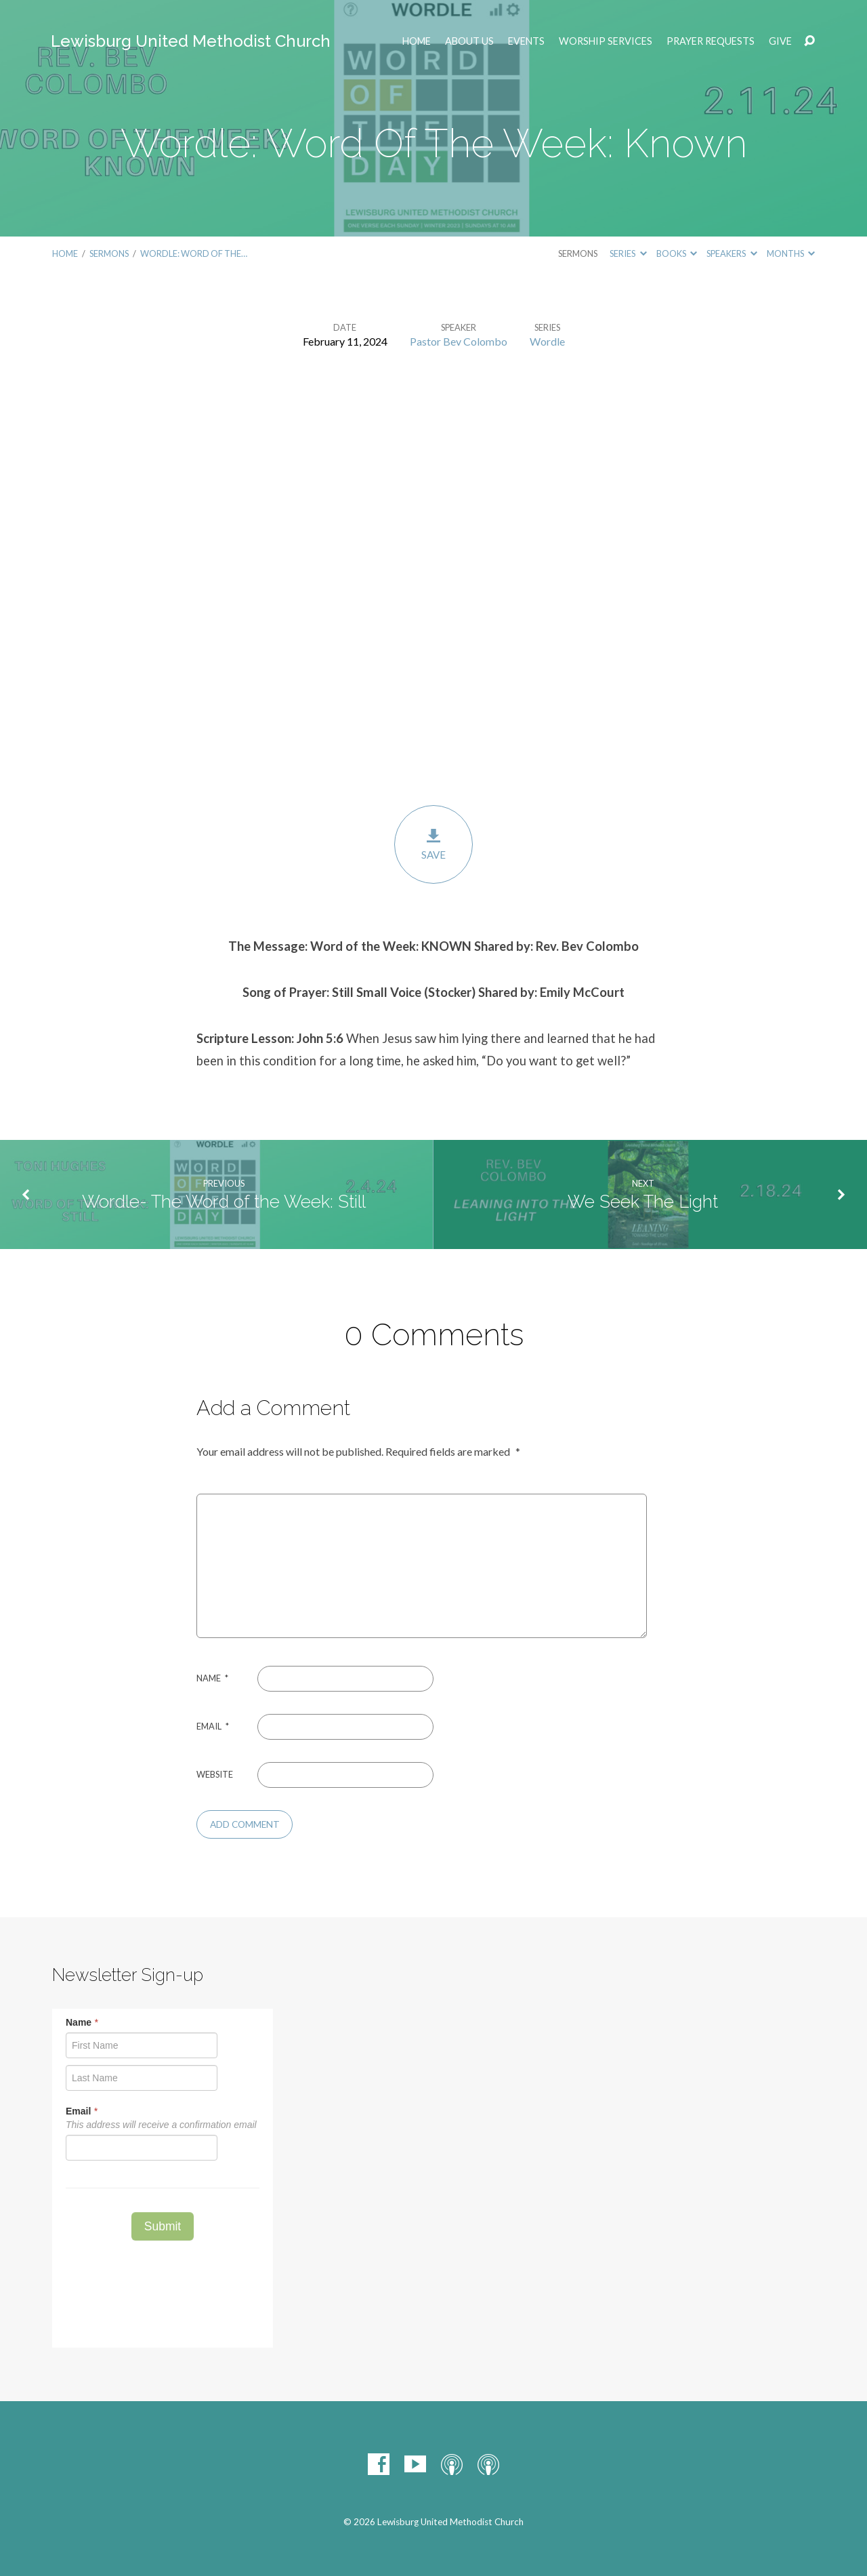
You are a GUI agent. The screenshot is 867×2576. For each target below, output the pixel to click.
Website (214, 1774)
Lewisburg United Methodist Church (191, 41)
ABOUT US (469, 41)
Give (780, 41)
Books (676, 253)
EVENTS (526, 41)
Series (628, 253)
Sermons (109, 253)
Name (212, 1678)
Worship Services (605, 41)
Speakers (731, 253)
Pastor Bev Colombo (458, 341)
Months (791, 253)
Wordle (547, 341)
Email (212, 1726)
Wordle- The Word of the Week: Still (224, 1201)
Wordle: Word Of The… (193, 253)
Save (433, 844)
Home (416, 41)
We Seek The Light (643, 1201)
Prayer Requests (711, 41)
